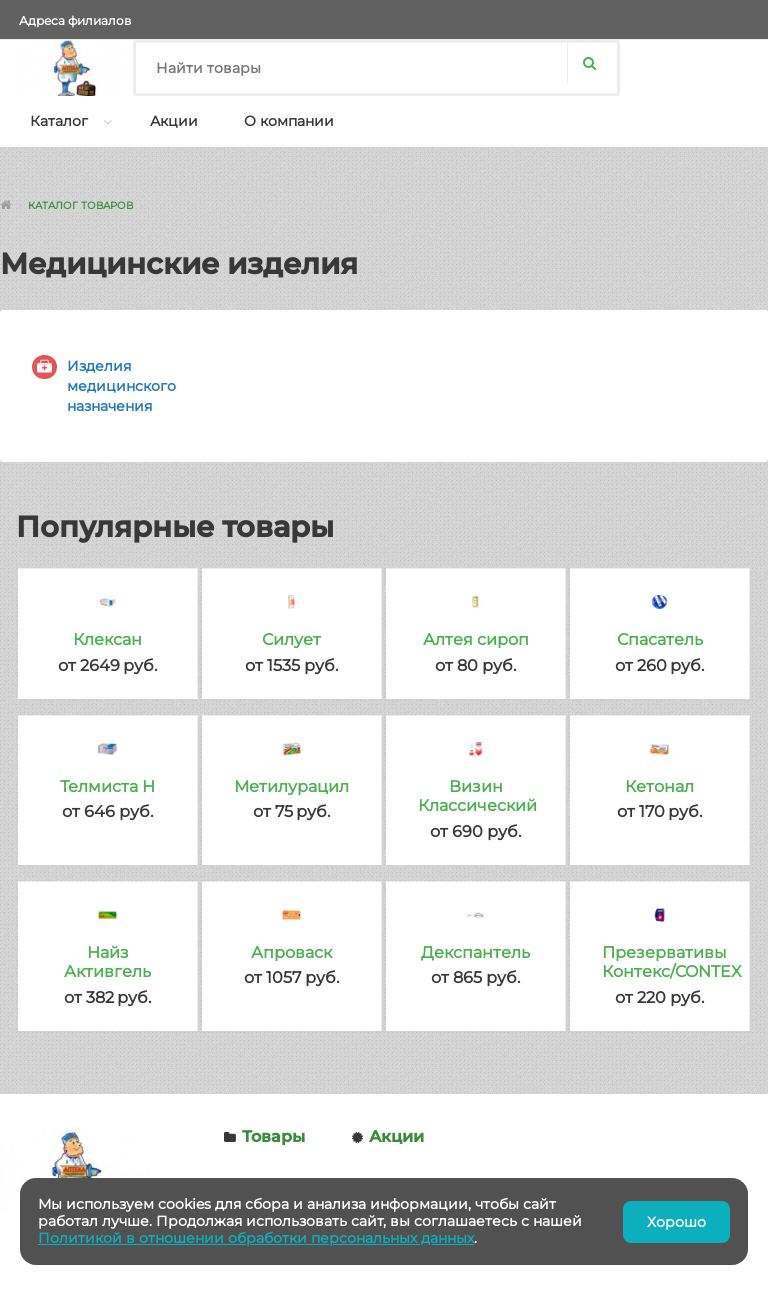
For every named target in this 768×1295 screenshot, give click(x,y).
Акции (174, 121)
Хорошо (676, 1222)
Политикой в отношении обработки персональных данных (256, 1238)
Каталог (59, 121)
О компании (289, 121)
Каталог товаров (80, 205)
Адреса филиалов (75, 20)
